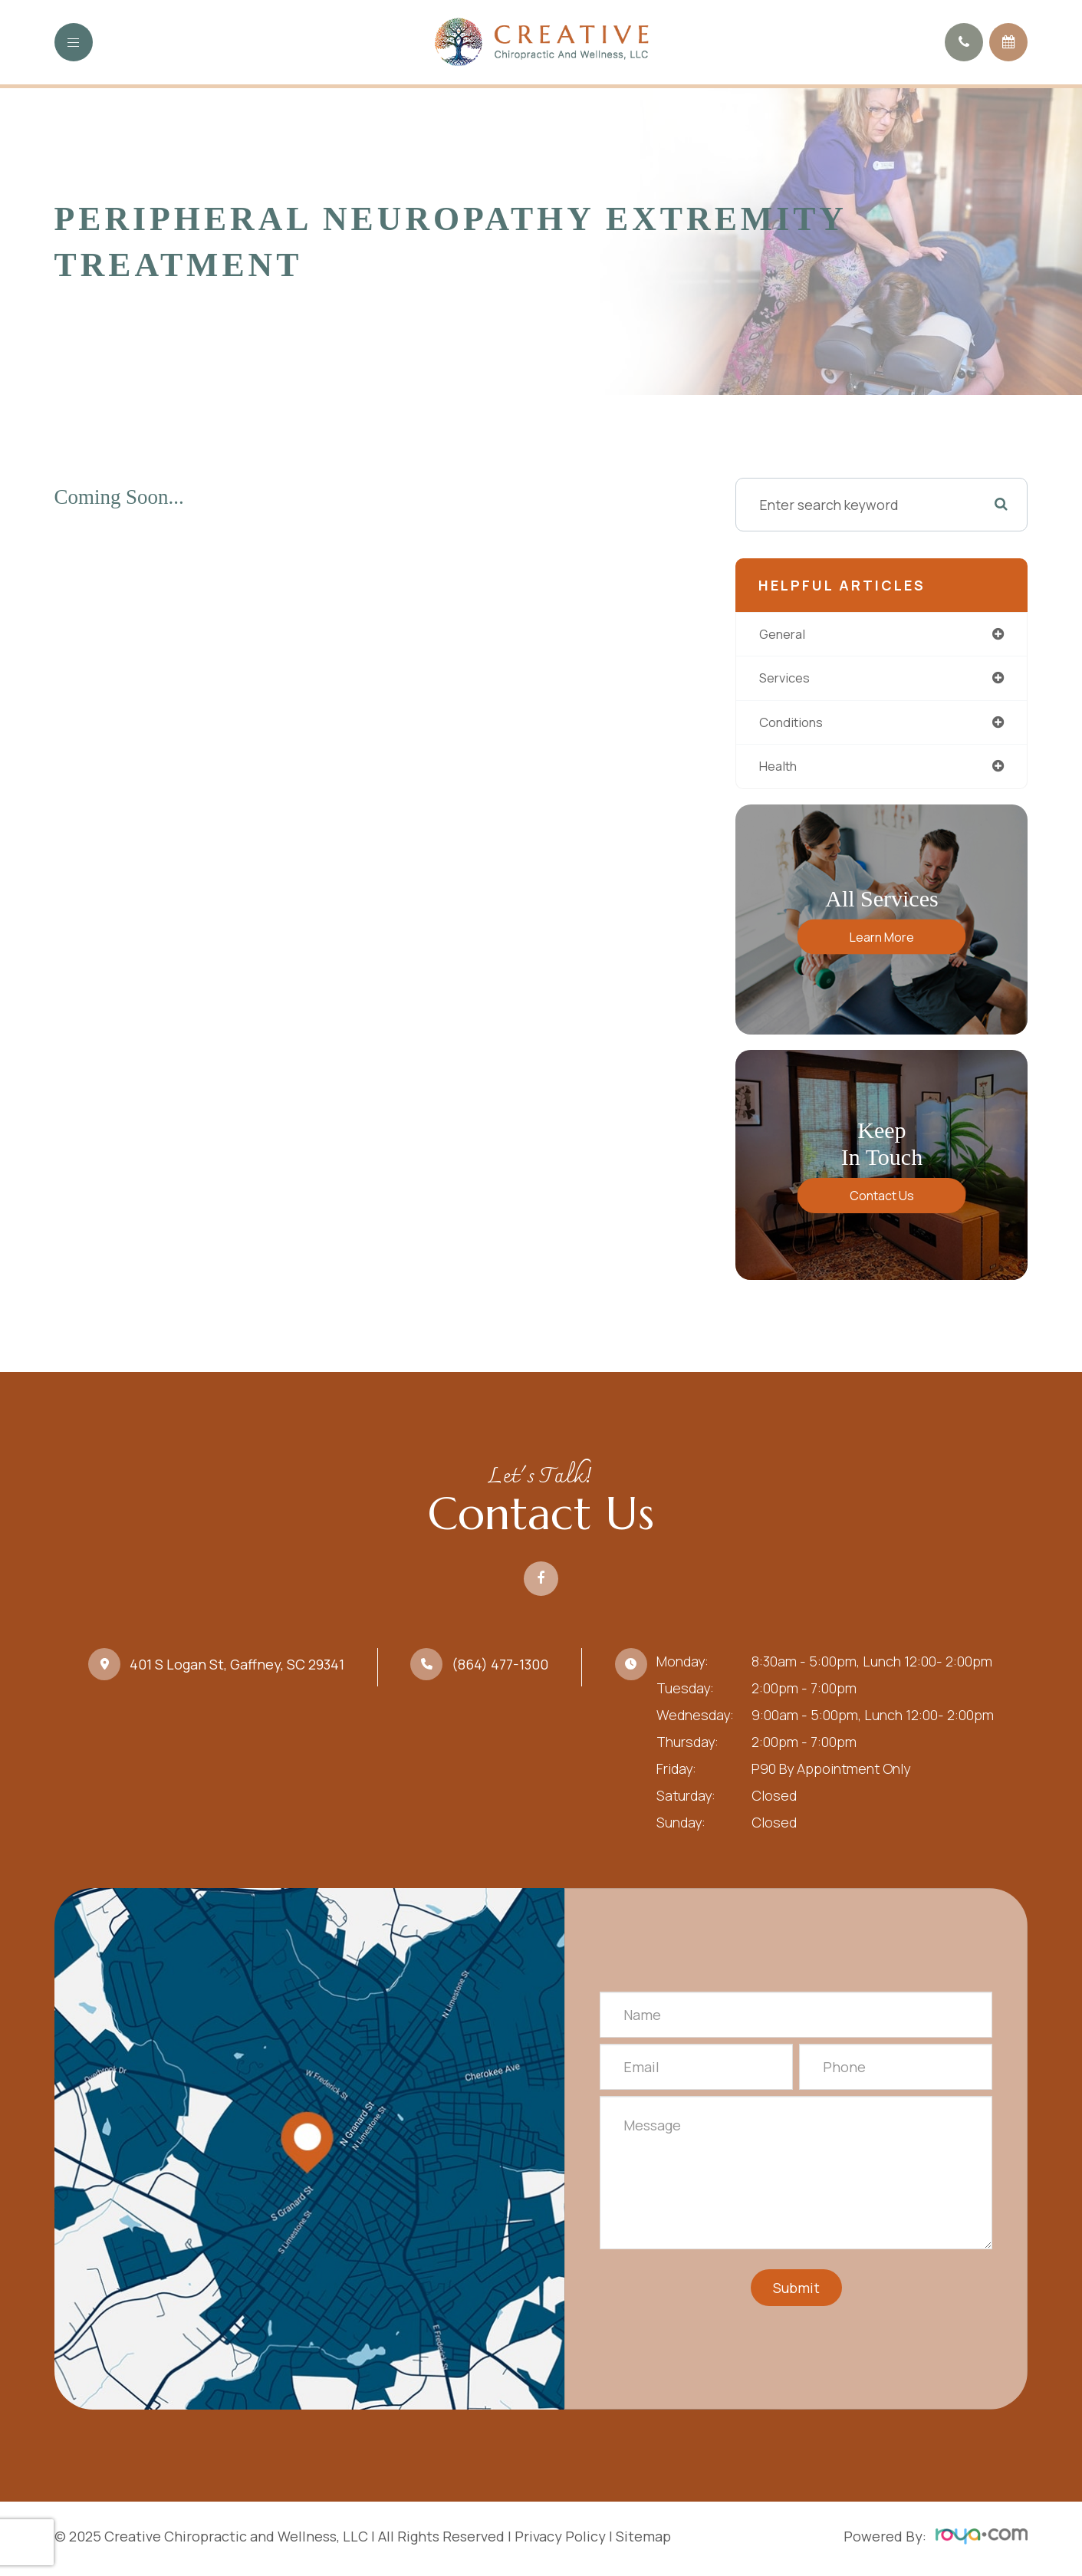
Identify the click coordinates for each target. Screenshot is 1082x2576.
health (781, 770)
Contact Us (882, 1200)
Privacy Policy (560, 2541)
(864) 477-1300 (500, 1669)
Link (309, 2153)
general (785, 634)
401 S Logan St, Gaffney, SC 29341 (237, 1669)
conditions (795, 725)
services (787, 679)
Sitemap (643, 2541)
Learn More (882, 941)
